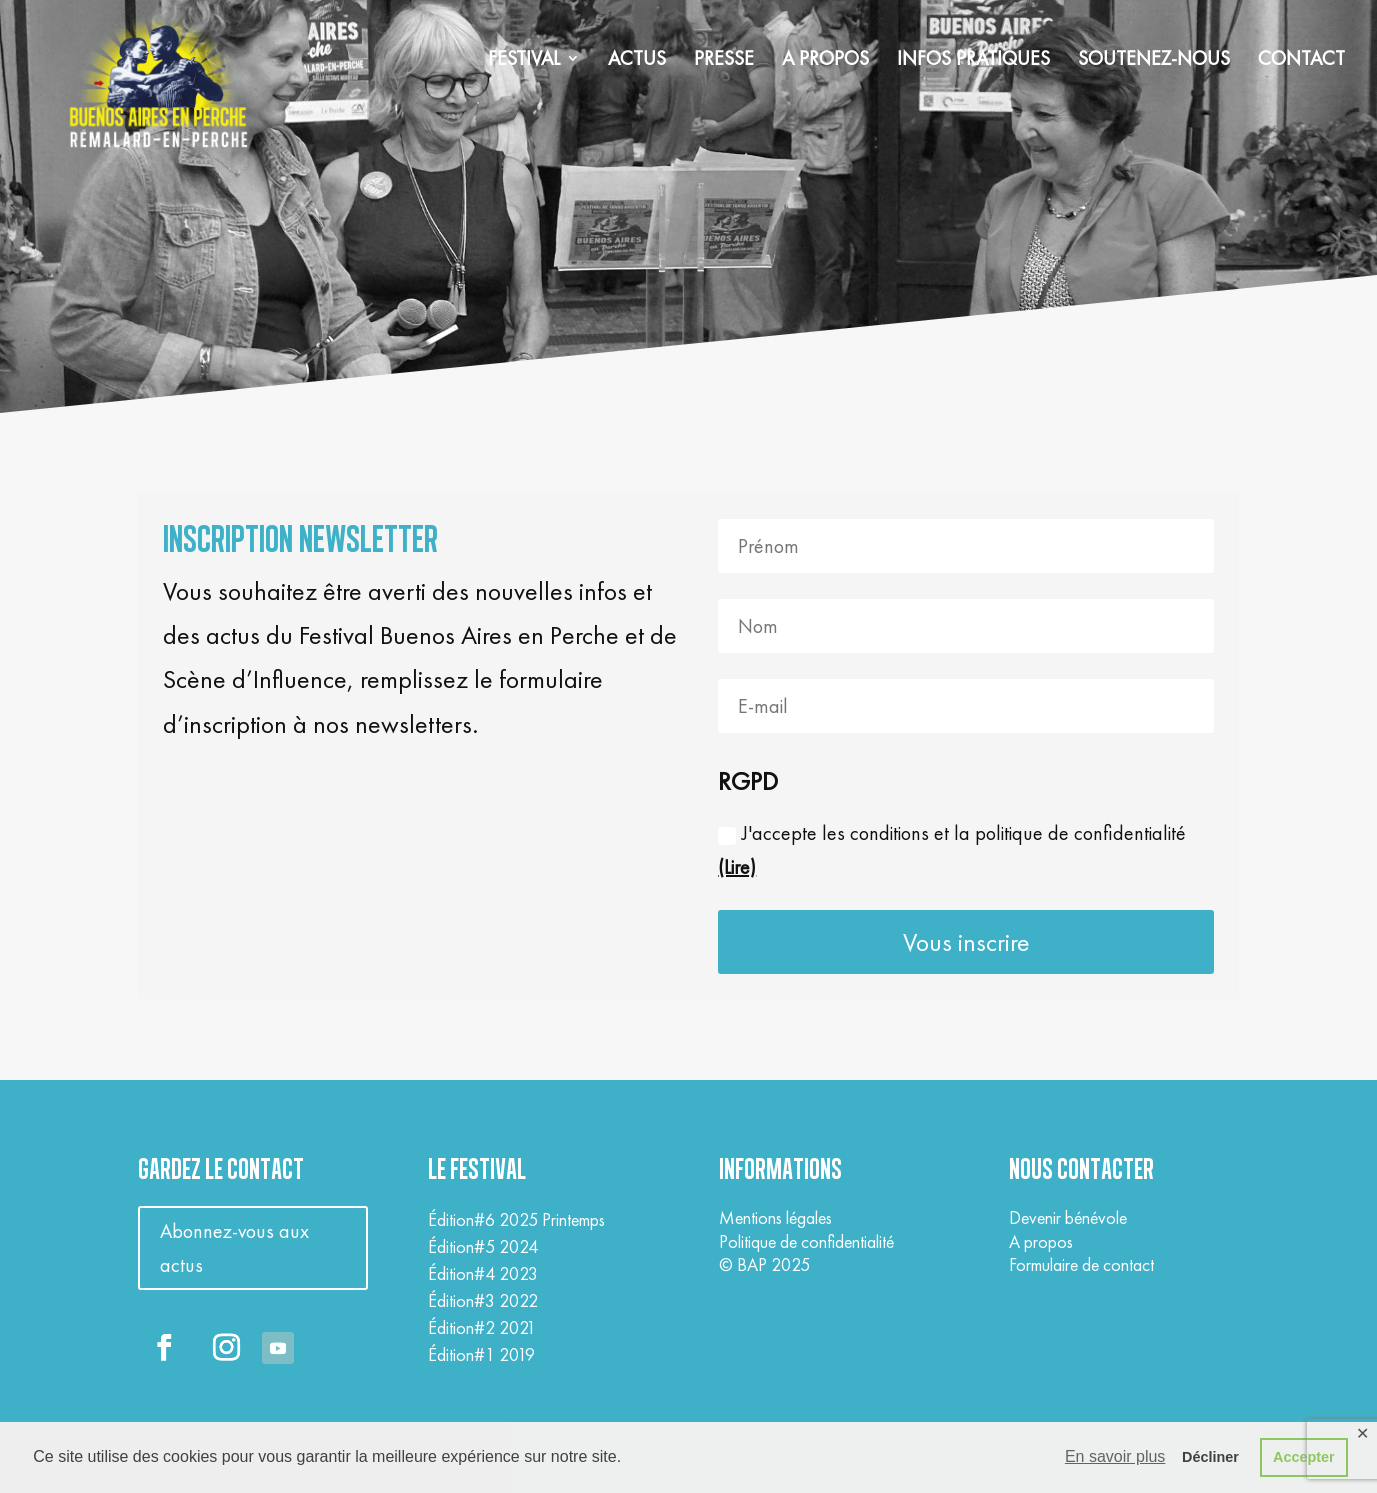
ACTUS (637, 61)
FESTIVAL (524, 61)
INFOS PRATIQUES (973, 61)
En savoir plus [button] (1115, 1456)
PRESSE (724, 61)
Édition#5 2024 (483, 1246)
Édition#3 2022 (483, 1300)
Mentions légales (775, 1217)
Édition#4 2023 (483, 1273)
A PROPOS (825, 61)
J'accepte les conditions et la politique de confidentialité (952, 850)
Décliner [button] (1210, 1457)
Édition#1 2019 (481, 1354)
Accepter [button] (1304, 1457)
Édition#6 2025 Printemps (516, 1219)
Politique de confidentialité (806, 1241)
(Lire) (737, 867)
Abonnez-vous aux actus (234, 1248)
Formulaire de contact (1081, 1264)
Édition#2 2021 (482, 1327)
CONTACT (1301, 61)
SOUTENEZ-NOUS (1154, 61)
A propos (1041, 1241)
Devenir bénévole (1068, 1217)
